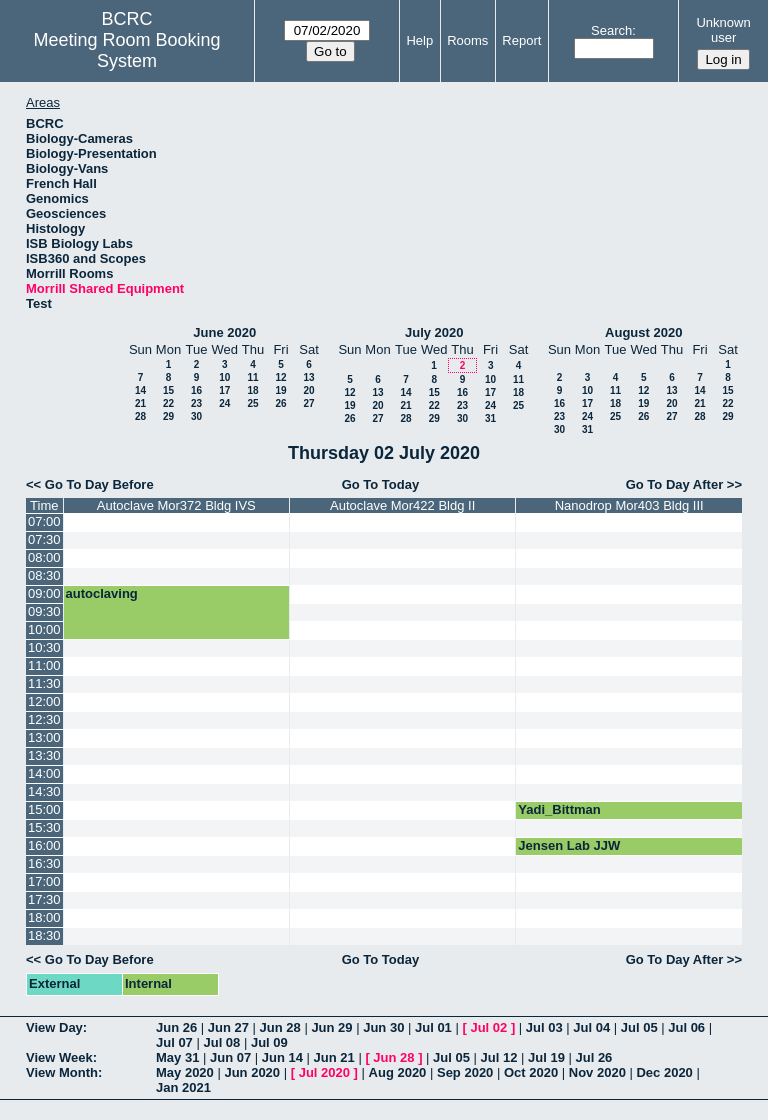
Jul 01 (433, 1027)
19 (280, 390)
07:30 (44, 539)
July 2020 (434, 332)
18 (252, 390)
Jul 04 (591, 1027)
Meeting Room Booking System (127, 50)
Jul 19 (546, 1057)
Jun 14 (282, 1057)
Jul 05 (639, 1027)
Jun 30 (383, 1027)
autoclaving (102, 593)
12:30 (44, 719)
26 (280, 403)
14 (140, 390)
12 (280, 377)
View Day (54, 1027)
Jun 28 (280, 1027)
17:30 (44, 899)
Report (521, 40)
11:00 (44, 665)
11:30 (44, 683)
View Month (62, 1072)
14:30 (44, 791)
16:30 (44, 863)
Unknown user (723, 30)
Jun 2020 (252, 1072)
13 (308, 377)
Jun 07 (230, 1057)
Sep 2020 (465, 1072)
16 (196, 390)
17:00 (44, 881)
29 (168, 416)
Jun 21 (334, 1057)
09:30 (44, 611)
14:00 (44, 773)
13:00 (44, 737)
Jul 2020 (324, 1072)
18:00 (44, 917)
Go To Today (381, 484)
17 (224, 390)
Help (419, 40)
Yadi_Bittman (559, 809)
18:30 (44, 935)
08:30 (44, 575)
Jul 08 (221, 1042)
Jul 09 (269, 1042)
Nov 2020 (597, 1072)
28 (140, 416)
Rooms (467, 40)
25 (252, 403)
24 (224, 403)
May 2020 (185, 1072)
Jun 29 (331, 1027)
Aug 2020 (398, 1072)
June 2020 (224, 332)
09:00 (44, 593)
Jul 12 (499, 1057)
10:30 (44, 647)
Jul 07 (174, 1042)
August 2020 (643, 332)
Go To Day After (675, 484)
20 (308, 390)
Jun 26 (176, 1027)
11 (252, 377)
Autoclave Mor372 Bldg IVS (176, 505)
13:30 (44, 755)
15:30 (44, 827)
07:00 (44, 521)
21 (140, 403)
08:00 (44, 557)
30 (196, 416)
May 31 (177, 1057)
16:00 (44, 845)
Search (611, 30)
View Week (59, 1057)
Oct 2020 (531, 1072)
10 (224, 377)
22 (168, 403)
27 (308, 403)
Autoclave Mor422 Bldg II (402, 505)
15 (168, 390)
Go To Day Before (99, 484)
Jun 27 (228, 1027)
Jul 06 (686, 1027)
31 (490, 418)
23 (196, 403)
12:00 (44, 701)
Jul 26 (593, 1057)
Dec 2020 (664, 1072)
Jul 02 (488, 1027)
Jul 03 (544, 1027)
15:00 (44, 809)
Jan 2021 (183, 1087)
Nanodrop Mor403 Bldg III (629, 505)
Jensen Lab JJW (569, 845)
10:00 (44, 629)
